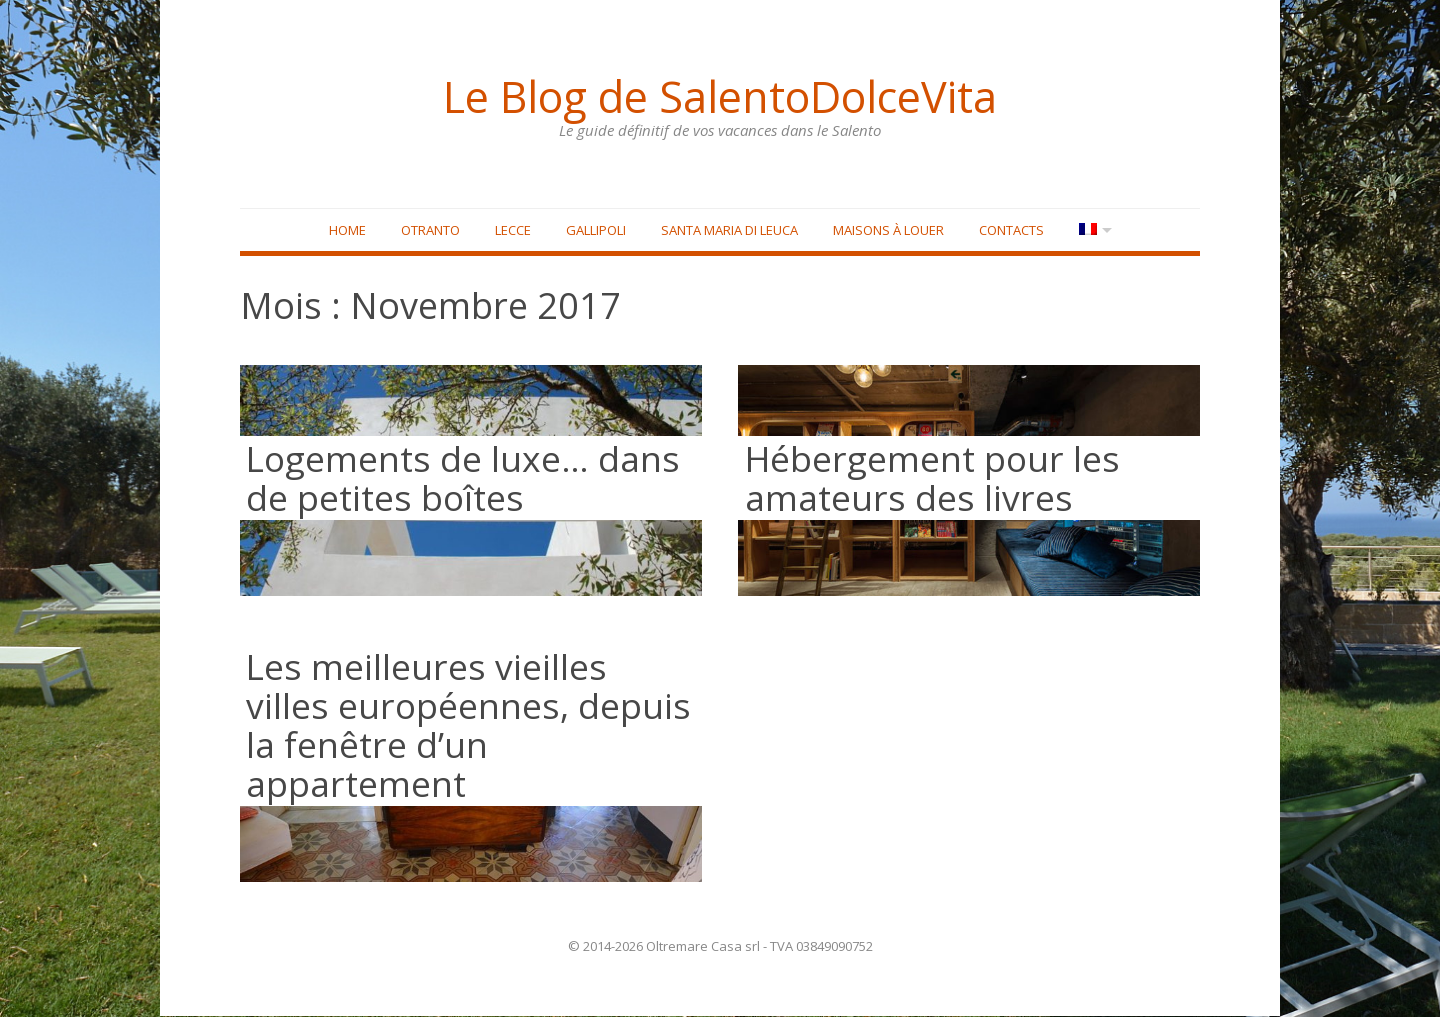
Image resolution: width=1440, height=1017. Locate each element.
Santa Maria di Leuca (727, 231)
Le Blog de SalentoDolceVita (720, 95)
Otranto (428, 231)
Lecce (511, 231)
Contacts (1009, 231)
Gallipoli (594, 231)
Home (345, 231)
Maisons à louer (886, 231)
